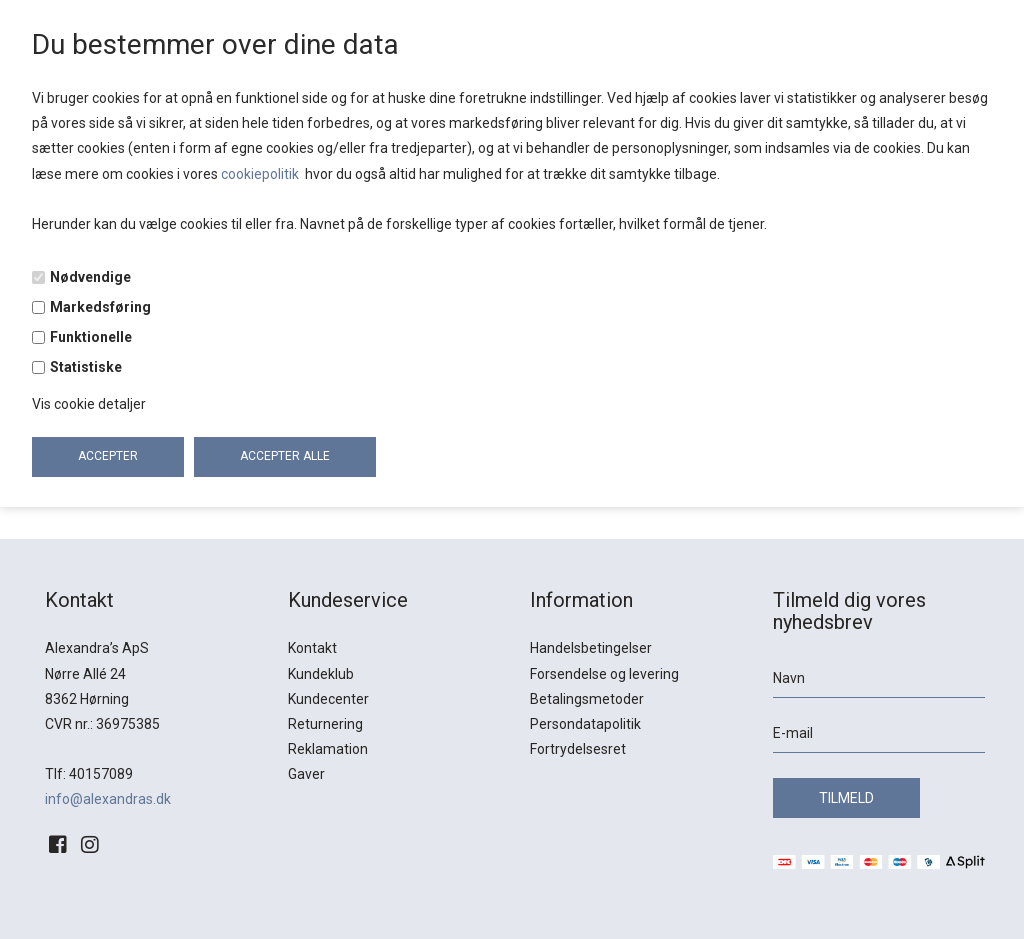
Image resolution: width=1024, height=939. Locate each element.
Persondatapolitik (585, 724)
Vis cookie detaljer (89, 404)
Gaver (306, 774)
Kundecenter (328, 699)
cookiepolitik (261, 174)
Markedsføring (100, 307)
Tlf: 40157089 (89, 774)
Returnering (325, 724)
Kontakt (312, 648)
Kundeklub (321, 674)
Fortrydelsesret (578, 749)
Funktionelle (91, 337)
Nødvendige (90, 277)
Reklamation (328, 749)
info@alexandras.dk (108, 799)
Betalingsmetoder (587, 699)
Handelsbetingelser (591, 648)
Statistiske (86, 367)
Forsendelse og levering (604, 674)
